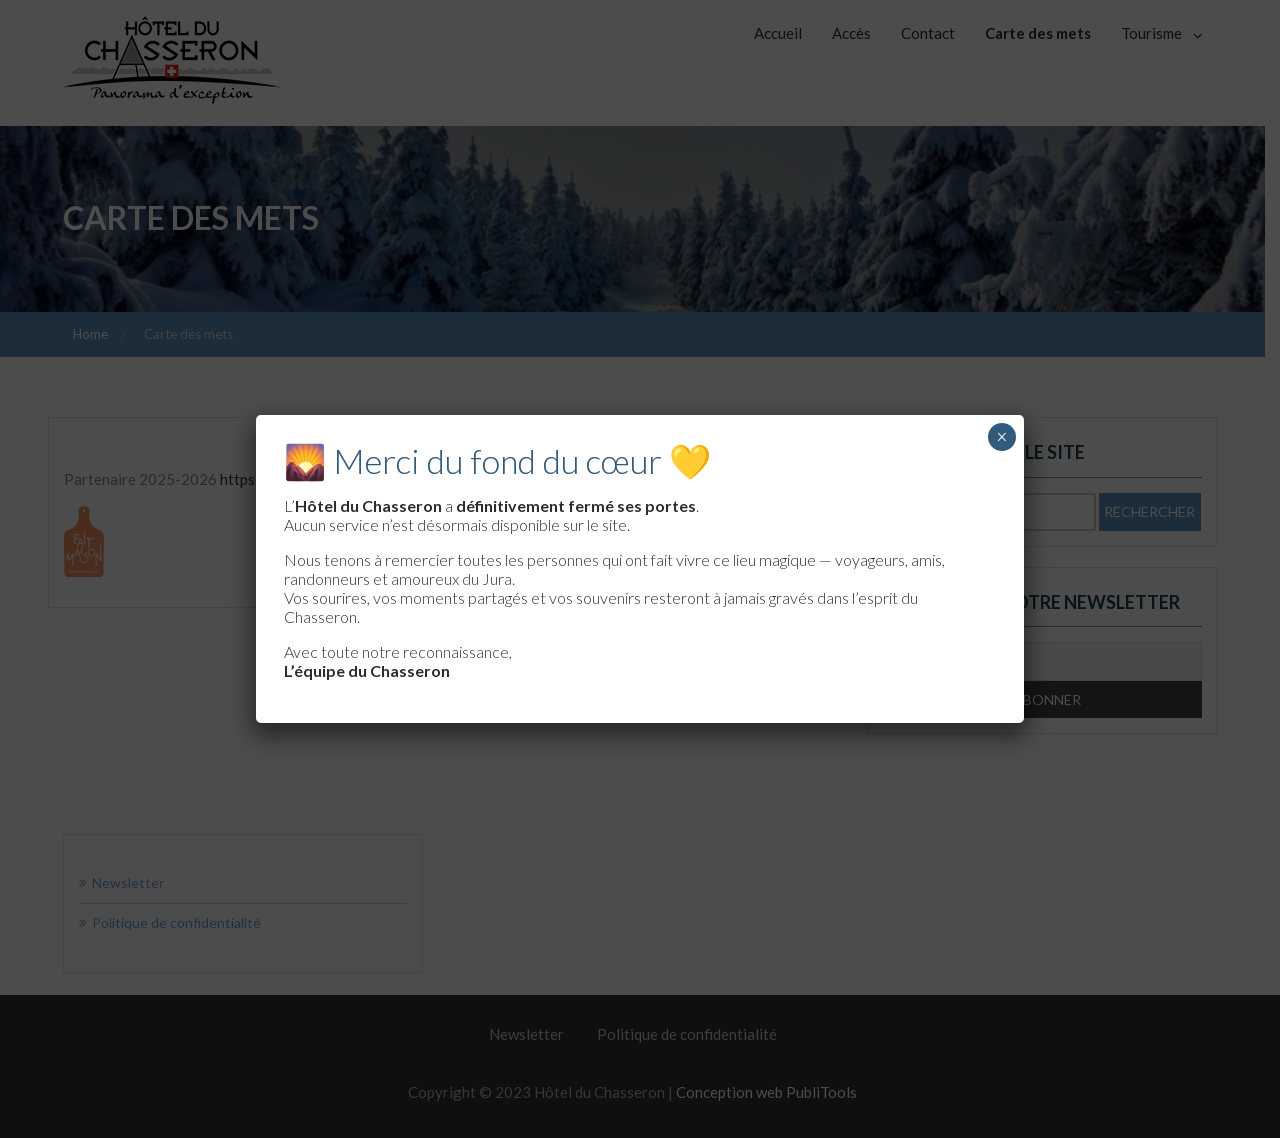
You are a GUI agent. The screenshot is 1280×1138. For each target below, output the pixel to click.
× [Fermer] (1001, 437)
